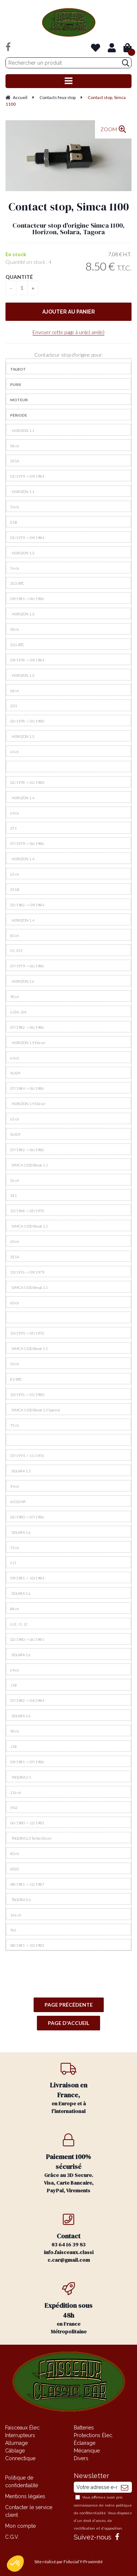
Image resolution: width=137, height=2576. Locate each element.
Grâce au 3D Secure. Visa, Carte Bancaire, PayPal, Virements (68, 2163)
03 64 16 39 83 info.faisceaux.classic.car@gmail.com (68, 2238)
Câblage (15, 2451)
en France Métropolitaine (68, 2308)
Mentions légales (25, 2496)
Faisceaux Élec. (23, 2428)
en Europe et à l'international (68, 2088)
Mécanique (87, 2451)
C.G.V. (12, 2537)
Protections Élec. (93, 2435)
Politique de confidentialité (21, 2481)
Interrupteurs (20, 2435)
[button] (15, 2563)
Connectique (20, 2458)
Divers (81, 2458)
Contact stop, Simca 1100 (68, 206)
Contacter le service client (28, 2511)
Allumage (16, 2443)
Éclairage (84, 2443)
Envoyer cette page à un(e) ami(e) (68, 332)
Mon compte (20, 2526)
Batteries (84, 2428)
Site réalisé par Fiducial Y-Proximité (68, 2561)
